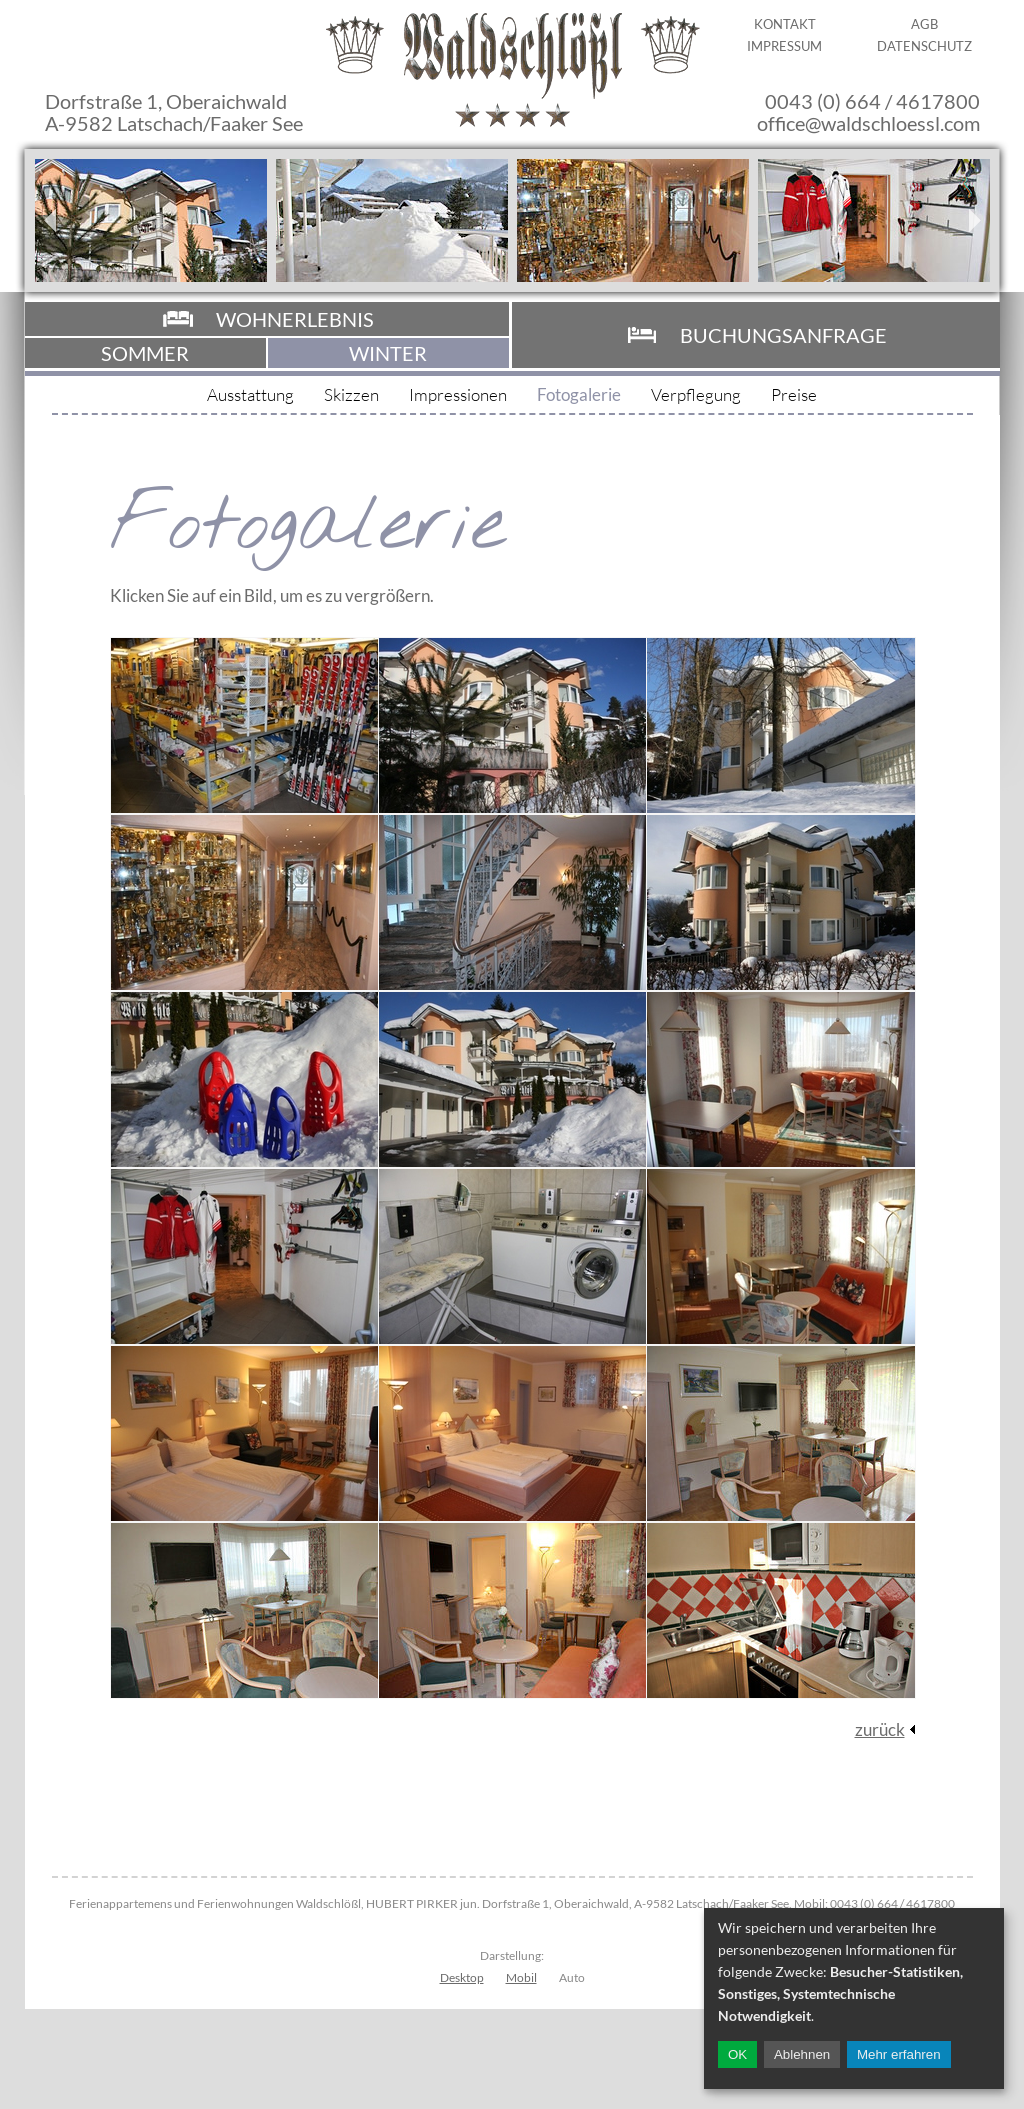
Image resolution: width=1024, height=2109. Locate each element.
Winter (388, 353)
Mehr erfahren (899, 2054)
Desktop (462, 1977)
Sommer (145, 353)
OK (737, 2054)
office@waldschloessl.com (868, 123)
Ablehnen (802, 2054)
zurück (880, 1729)
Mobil (521, 1977)
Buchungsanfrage (783, 335)
